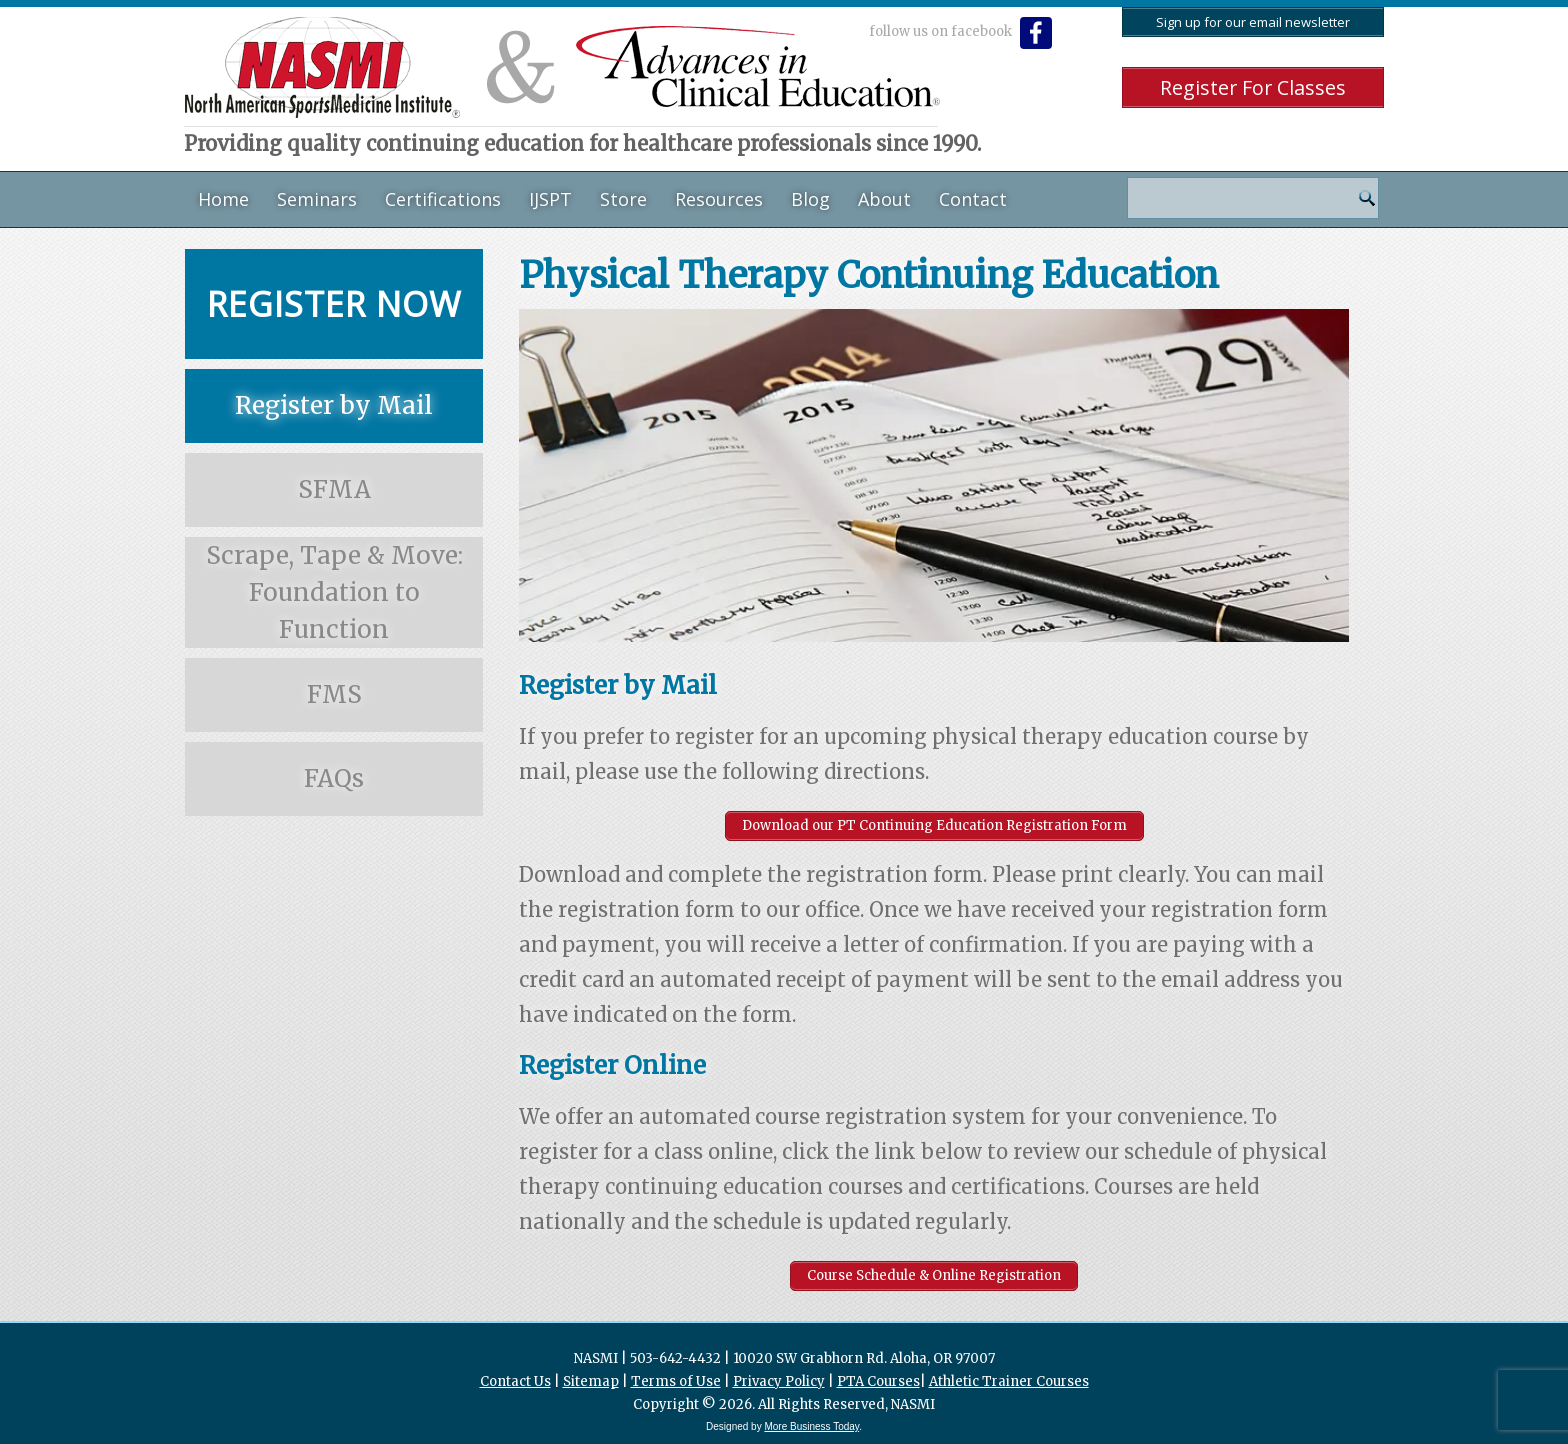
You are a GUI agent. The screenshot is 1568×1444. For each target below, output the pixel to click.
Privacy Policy (779, 1381)
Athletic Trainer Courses (1009, 1381)
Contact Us (515, 1381)
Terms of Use (676, 1381)
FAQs (334, 778)
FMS (334, 694)
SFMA (334, 489)
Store (623, 199)
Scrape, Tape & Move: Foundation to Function (334, 592)
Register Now (334, 304)
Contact (973, 199)
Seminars (317, 199)
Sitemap (591, 1381)
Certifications (443, 199)
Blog (810, 199)
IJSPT (550, 199)
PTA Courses (878, 1381)
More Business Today (811, 1426)
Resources (719, 199)
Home (223, 199)
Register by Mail (334, 405)
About (884, 199)
